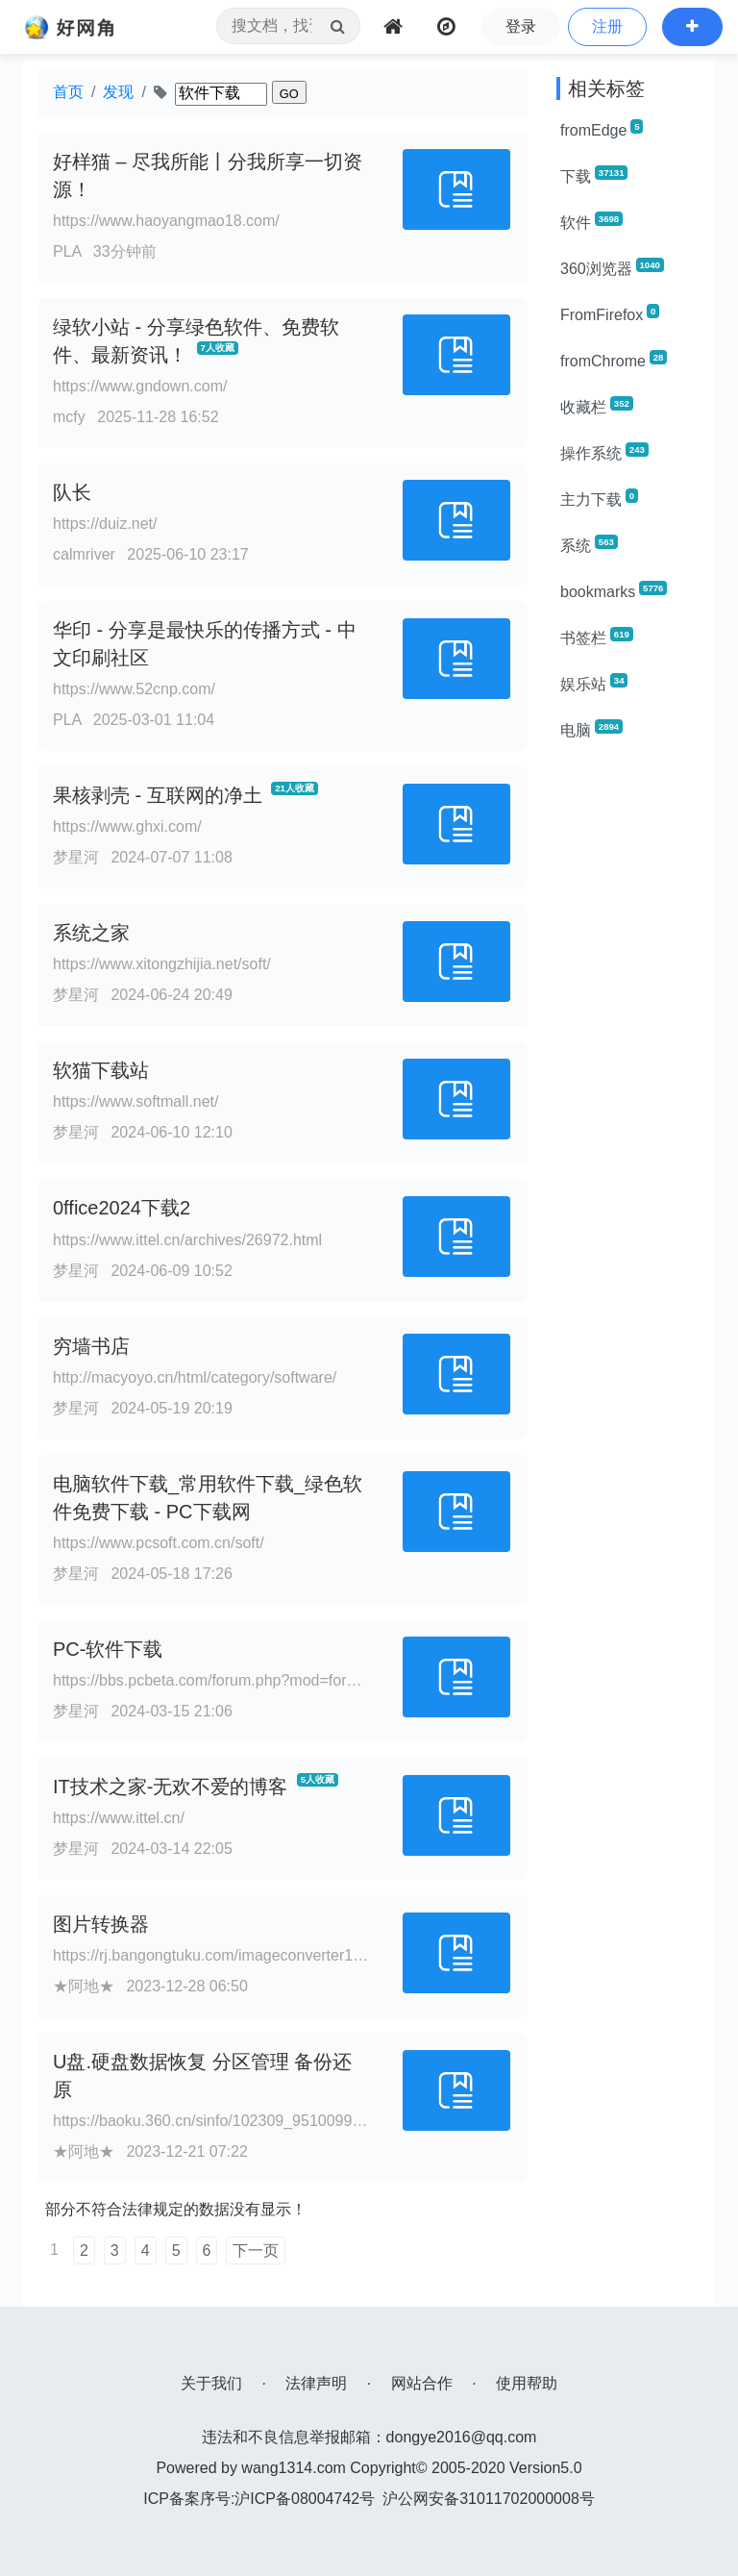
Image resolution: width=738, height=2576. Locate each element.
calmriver (84, 554)
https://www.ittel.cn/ (118, 1818)
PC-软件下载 (107, 1649)
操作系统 (604, 452)
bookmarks (613, 590)
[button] (692, 27)
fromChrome (613, 359)
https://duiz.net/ (105, 523)
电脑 (591, 728)
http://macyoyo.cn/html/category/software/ (194, 1377)
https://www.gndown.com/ (140, 386)
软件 (591, 221)
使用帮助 (526, 2383)
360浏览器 (612, 267)
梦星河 (76, 857)
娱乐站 (593, 682)
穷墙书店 (91, 1346)
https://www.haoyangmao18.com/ (166, 221)
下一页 (256, 2250)
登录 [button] (520, 26)
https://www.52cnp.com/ (134, 689)
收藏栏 (596, 405)
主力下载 (599, 498)
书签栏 (596, 636)
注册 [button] (607, 26)
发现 (118, 92)
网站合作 (422, 2383)
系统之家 (91, 932)
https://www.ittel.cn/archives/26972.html (187, 1240)
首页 (68, 92)
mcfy (69, 417)
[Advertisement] (628, 1046)
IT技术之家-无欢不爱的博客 (170, 1786)
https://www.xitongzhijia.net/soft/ (162, 964)
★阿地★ (83, 1986)
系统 (589, 544)
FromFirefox (609, 313)
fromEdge (601, 128)
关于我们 (211, 2383)
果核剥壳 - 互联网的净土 (157, 795)
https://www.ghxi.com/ (127, 826)
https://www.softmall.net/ (136, 1101)
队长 (72, 492)
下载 (593, 175)
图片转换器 (101, 1924)
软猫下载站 (101, 1070)
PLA (67, 251)
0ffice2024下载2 (121, 1207)
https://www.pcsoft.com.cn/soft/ (158, 1543)
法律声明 (316, 2383)
